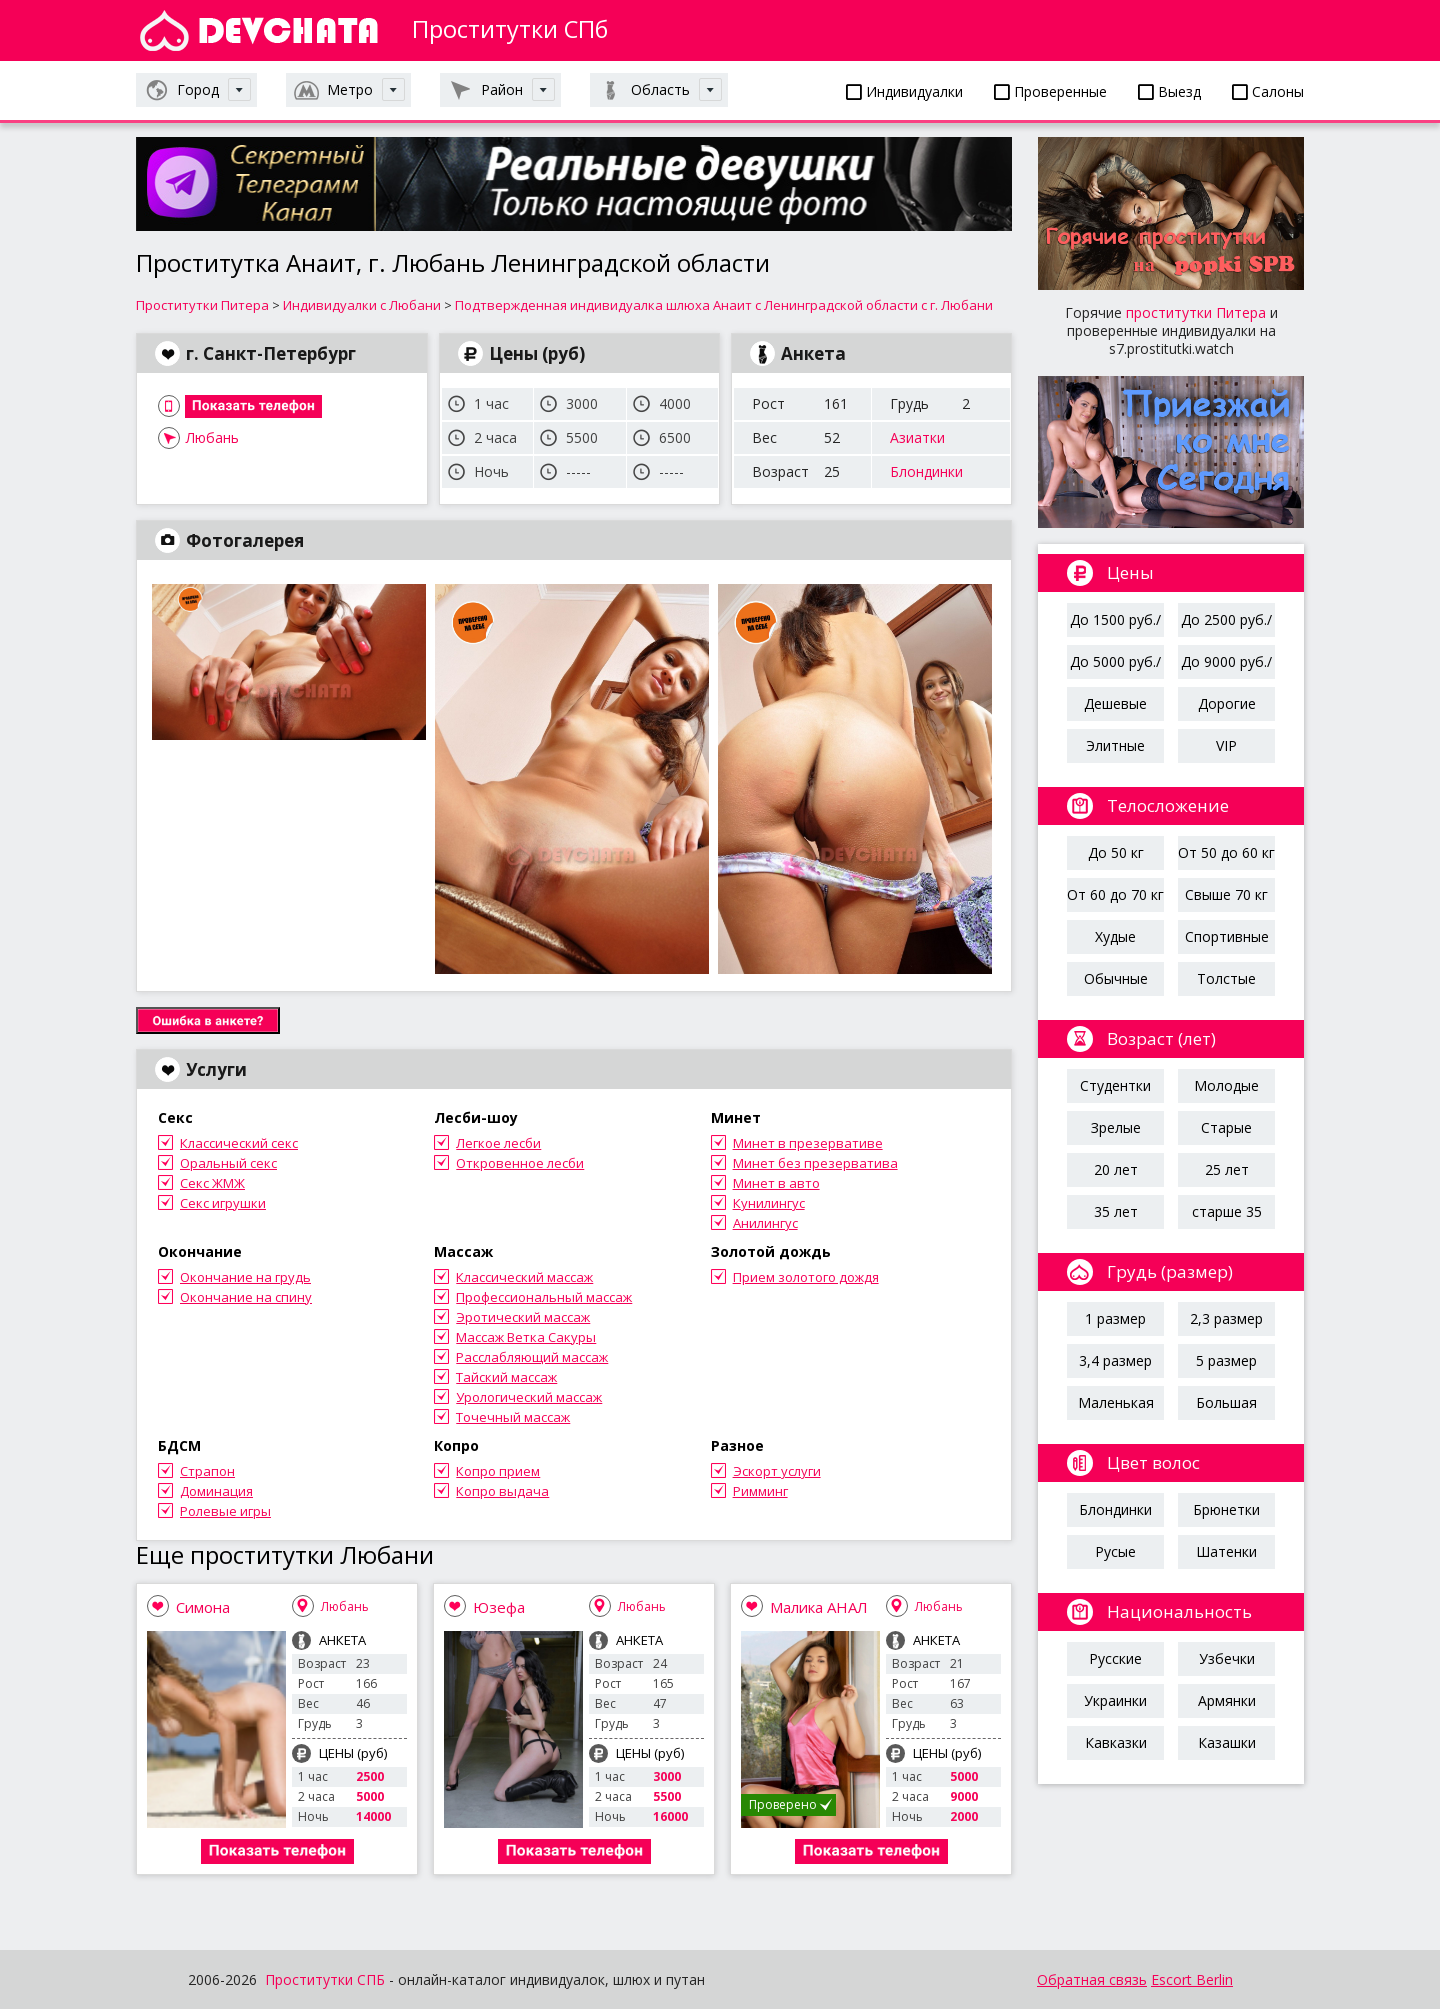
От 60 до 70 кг (1115, 894)
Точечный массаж (513, 1417)
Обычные (1116, 978)
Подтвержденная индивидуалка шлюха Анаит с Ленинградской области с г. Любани (724, 305)
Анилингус (765, 1223)
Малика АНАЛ (819, 1607)
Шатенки (1226, 1551)
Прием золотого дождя (806, 1277)
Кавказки (1116, 1742)
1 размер (1115, 1318)
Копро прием (498, 1471)
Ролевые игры (225, 1511)
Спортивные (1227, 936)
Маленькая (1116, 1402)
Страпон (207, 1471)
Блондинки (926, 471)
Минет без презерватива (815, 1163)
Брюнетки (1226, 1509)
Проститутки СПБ (325, 1979)
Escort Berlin (1192, 1979)
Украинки (1115, 1700)
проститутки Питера (1196, 312)
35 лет (1116, 1211)
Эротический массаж (523, 1317)
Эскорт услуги (777, 1471)
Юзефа (499, 1607)
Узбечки (1227, 1658)
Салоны (1268, 91)
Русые (1115, 1551)
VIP (1226, 745)
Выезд (1169, 91)
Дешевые (1115, 703)
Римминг (760, 1491)
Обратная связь (1092, 1979)
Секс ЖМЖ (212, 1183)
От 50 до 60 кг (1226, 852)
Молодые (1226, 1085)
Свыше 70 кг (1226, 894)
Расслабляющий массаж (532, 1357)
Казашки (1227, 1742)
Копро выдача (502, 1491)
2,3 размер (1226, 1318)
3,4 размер (1115, 1360)
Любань (212, 437)
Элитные (1115, 745)
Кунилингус (769, 1203)
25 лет (1227, 1169)
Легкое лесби (498, 1143)
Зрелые (1116, 1127)
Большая (1226, 1402)
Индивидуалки (904, 91)
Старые (1226, 1127)
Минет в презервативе (808, 1143)
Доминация (216, 1491)
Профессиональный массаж (544, 1297)
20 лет (1116, 1169)
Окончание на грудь (245, 1277)
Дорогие (1227, 703)
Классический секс (239, 1143)
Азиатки (917, 437)
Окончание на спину (246, 1297)
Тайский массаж (506, 1377)
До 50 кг (1116, 852)
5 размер (1226, 1360)
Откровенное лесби (520, 1163)
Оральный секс (228, 1163)
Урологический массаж (529, 1397)
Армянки (1227, 1700)
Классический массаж (524, 1277)
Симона (203, 1607)
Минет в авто (776, 1183)
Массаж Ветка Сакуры (526, 1337)
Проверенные (1050, 91)
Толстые (1226, 978)
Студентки (1115, 1085)
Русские (1115, 1658)
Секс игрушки (223, 1203)
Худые (1115, 936)
